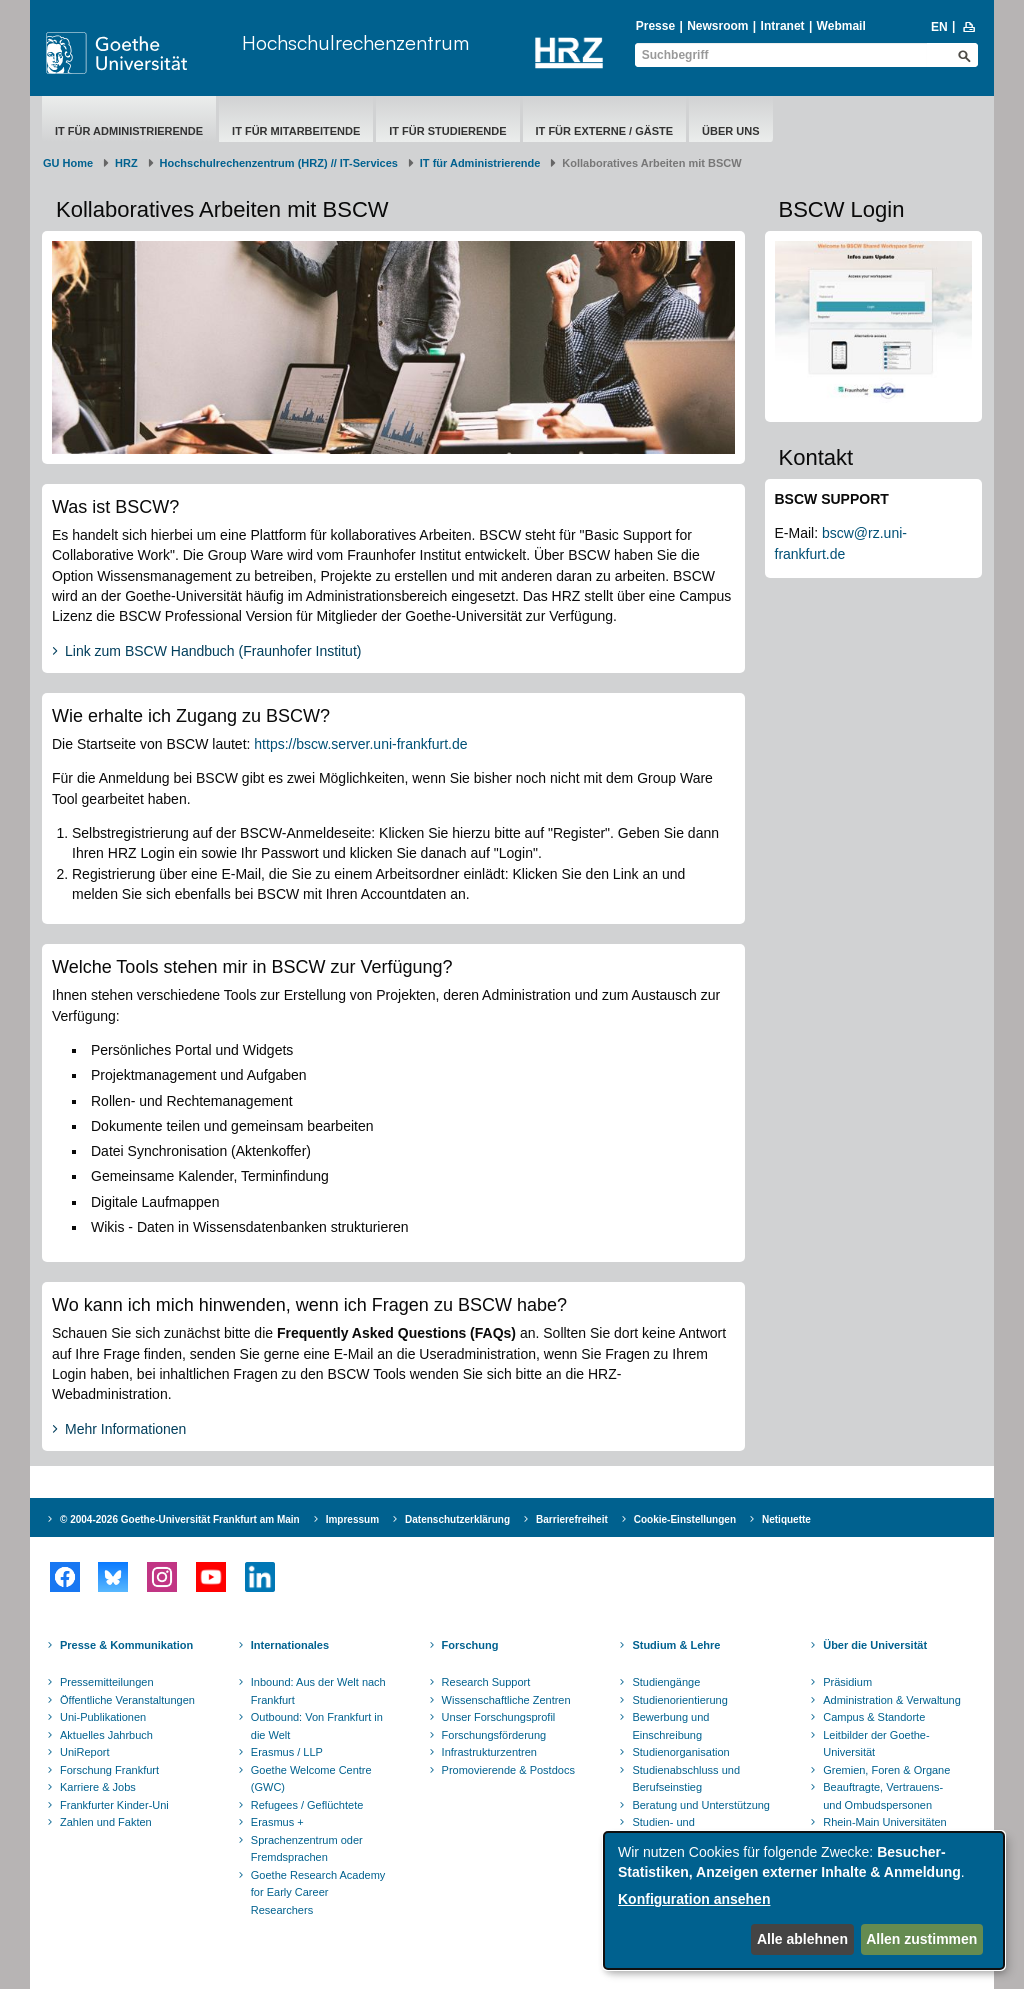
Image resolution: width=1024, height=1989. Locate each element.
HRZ (126, 163)
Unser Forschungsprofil (499, 1717)
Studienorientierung (679, 1700)
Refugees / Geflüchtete (307, 1805)
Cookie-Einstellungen (685, 1519)
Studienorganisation (680, 1752)
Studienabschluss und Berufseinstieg (686, 1779)
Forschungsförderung (494, 1735)
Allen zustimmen (921, 1939)
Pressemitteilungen (107, 1682)
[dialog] (804, 1900)
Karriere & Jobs (98, 1787)
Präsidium (847, 1682)
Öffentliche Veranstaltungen (127, 1700)
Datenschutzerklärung (457, 1519)
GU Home (68, 163)
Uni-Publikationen (103, 1717)
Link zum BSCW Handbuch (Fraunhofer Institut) (213, 651)
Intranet (783, 26)
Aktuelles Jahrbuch (106, 1735)
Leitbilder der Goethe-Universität (876, 1744)
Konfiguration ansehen (694, 1899)
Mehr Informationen (125, 1429)
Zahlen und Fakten (106, 1822)
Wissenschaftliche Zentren (506, 1700)
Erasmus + (277, 1822)
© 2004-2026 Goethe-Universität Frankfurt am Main (180, 1519)
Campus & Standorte (874, 1717)
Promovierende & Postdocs (508, 1770)
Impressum (352, 1519)
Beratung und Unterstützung (701, 1805)
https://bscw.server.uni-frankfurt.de (360, 744)
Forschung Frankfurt (109, 1770)
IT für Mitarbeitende (296, 131)
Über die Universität (875, 1645)
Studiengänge (666, 1682)
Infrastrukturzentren (489, 1752)
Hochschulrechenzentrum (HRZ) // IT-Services (279, 163)
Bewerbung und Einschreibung (670, 1726)
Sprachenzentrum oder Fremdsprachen (307, 1849)
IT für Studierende (447, 131)
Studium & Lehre (676, 1645)
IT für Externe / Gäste (605, 131)
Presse (655, 26)
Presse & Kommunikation (126, 1645)
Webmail (841, 26)
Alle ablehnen (802, 1939)
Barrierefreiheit (572, 1519)
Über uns (730, 131)
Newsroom (717, 26)
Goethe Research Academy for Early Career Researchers (318, 1892)
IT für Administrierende (129, 131)
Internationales (290, 1645)
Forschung (470, 1645)
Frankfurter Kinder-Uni (114, 1805)
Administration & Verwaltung (892, 1700)
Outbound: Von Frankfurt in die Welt (317, 1726)
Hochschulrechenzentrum (355, 42)
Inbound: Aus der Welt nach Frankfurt (318, 1691)
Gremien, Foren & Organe (886, 1770)
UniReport (85, 1752)
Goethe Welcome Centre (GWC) (311, 1779)
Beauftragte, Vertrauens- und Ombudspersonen (883, 1796)
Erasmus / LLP (287, 1752)
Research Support (486, 1682)
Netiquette (786, 1519)
